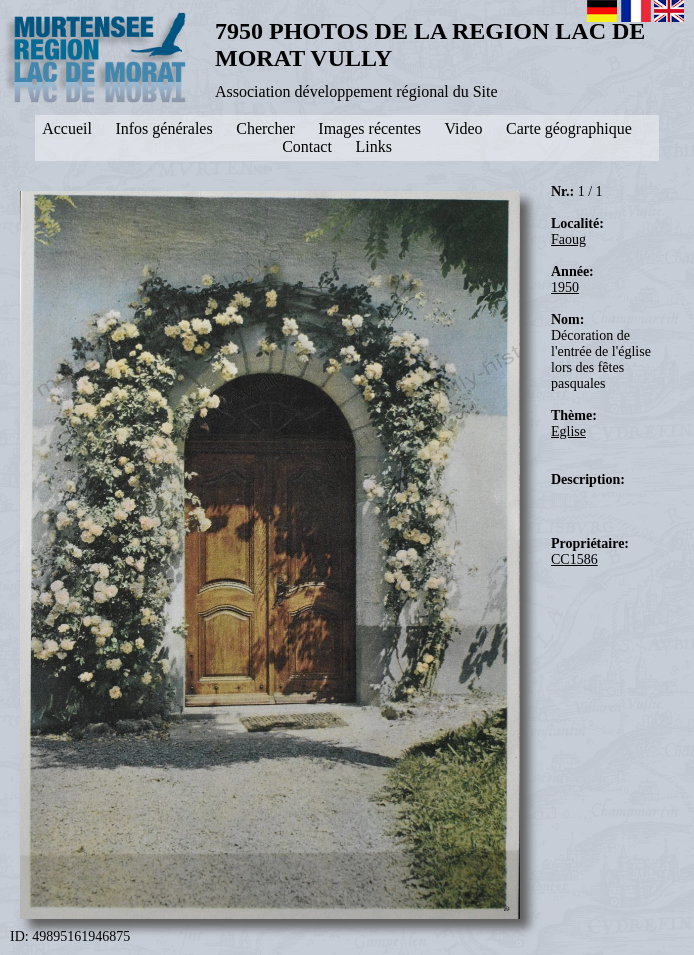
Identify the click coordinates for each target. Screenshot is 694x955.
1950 (565, 287)
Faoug (568, 239)
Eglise (568, 431)
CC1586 (574, 559)
